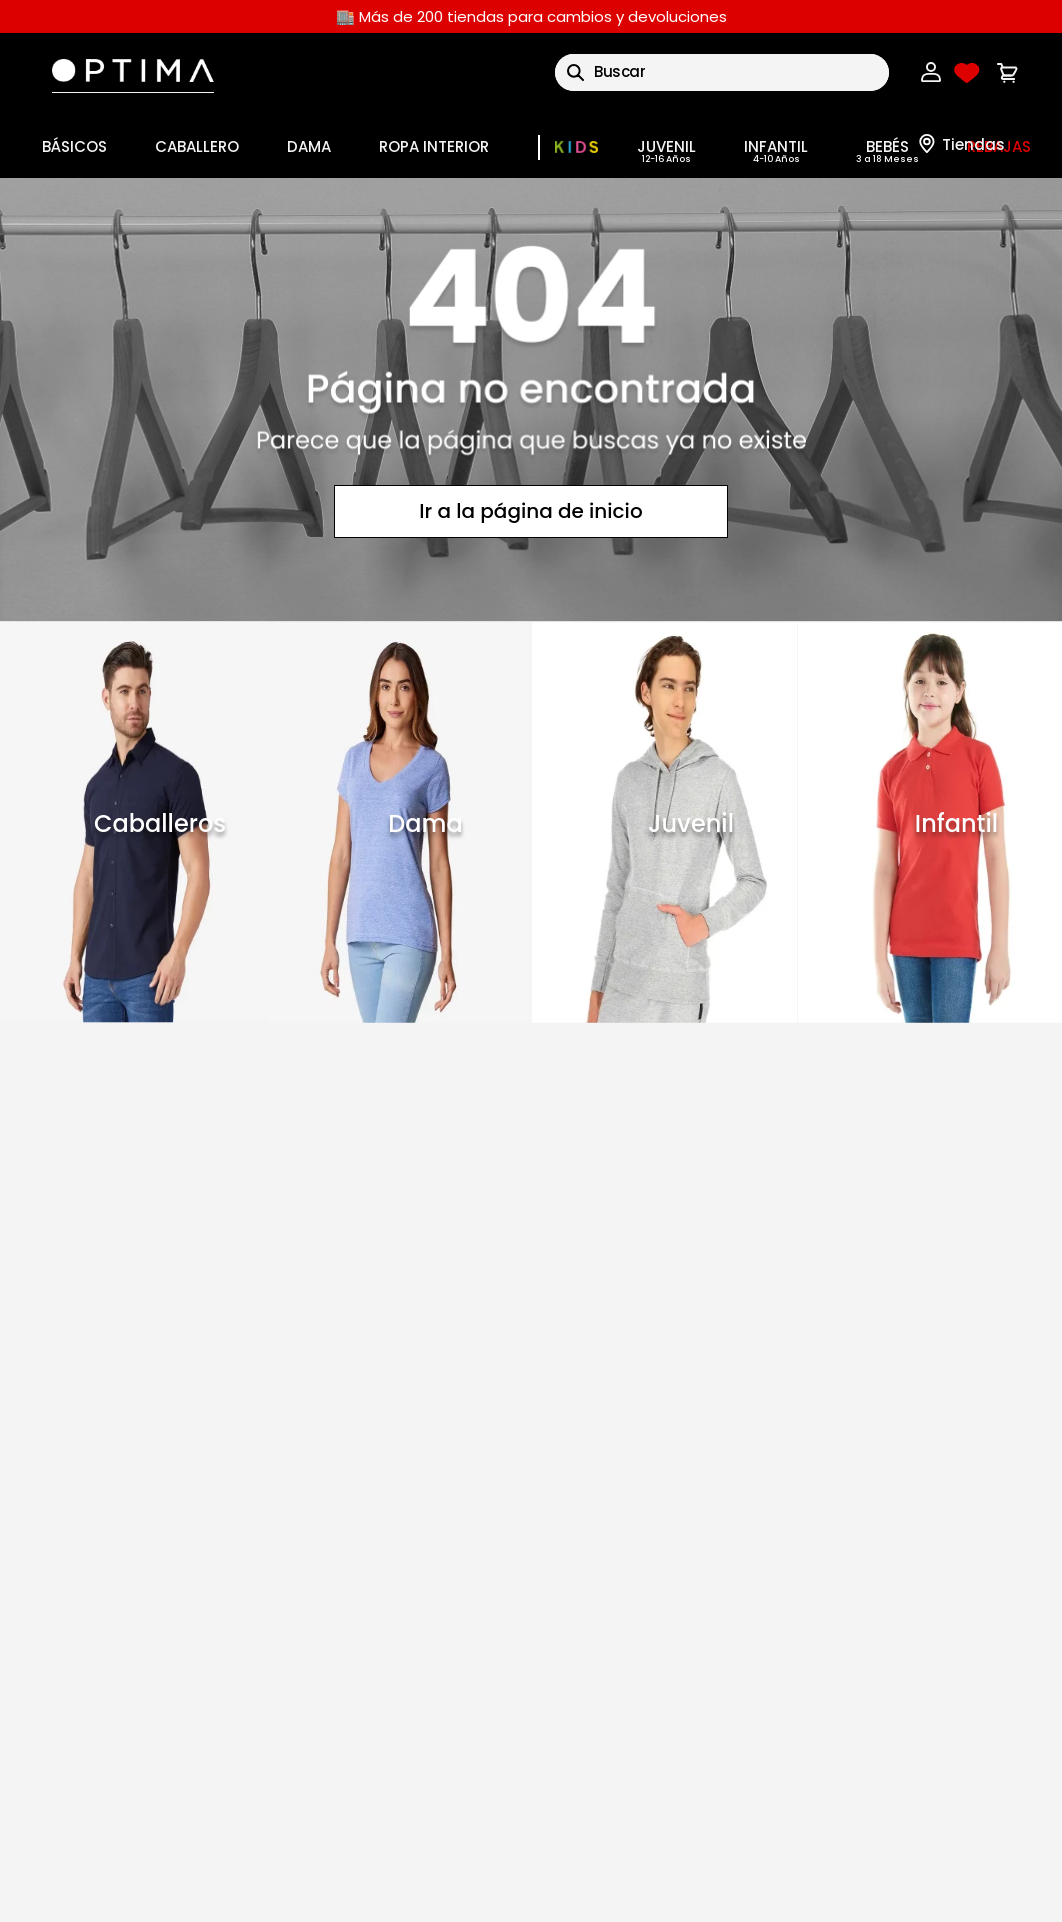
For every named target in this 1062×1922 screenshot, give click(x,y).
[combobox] (722, 72)
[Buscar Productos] (575, 72)
